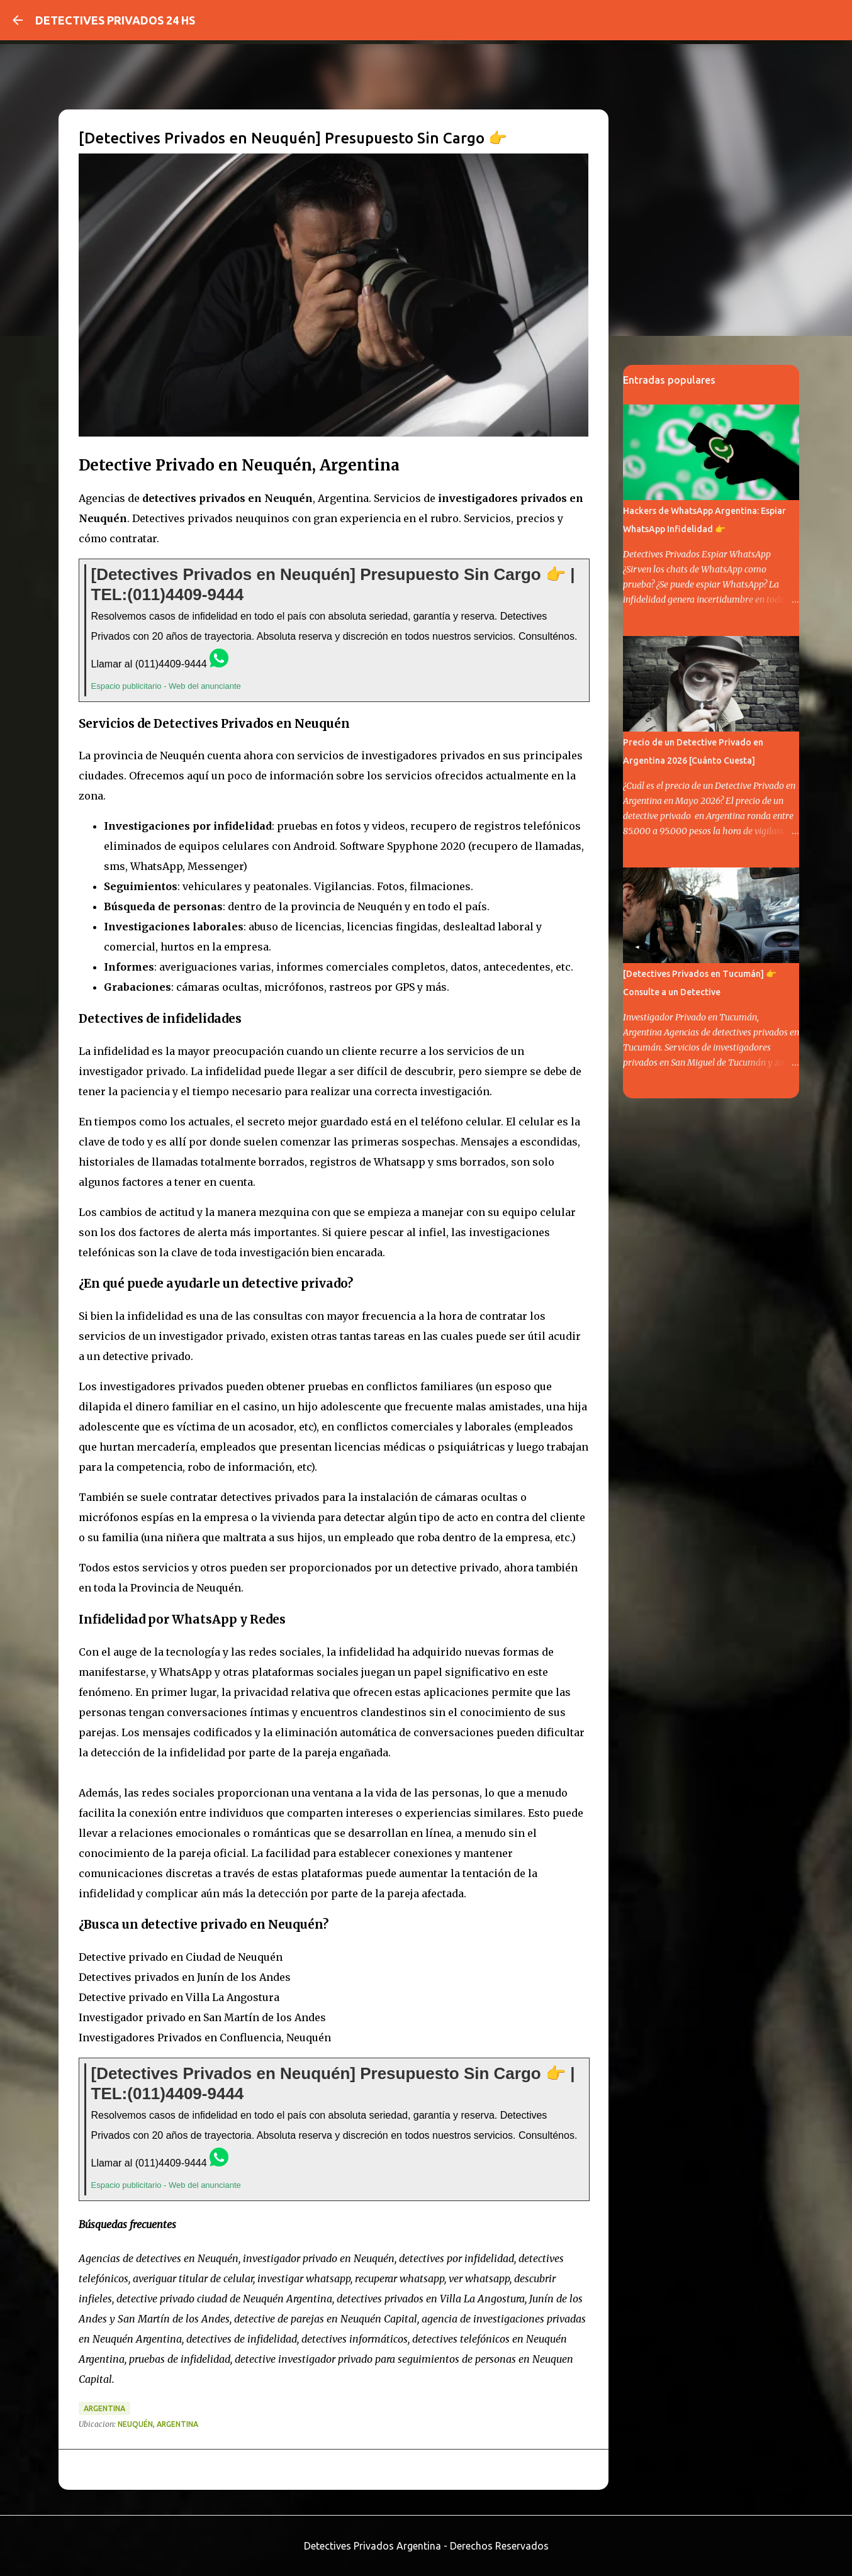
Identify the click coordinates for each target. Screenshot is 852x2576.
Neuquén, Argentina (158, 2424)
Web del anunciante (205, 686)
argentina (104, 2408)
